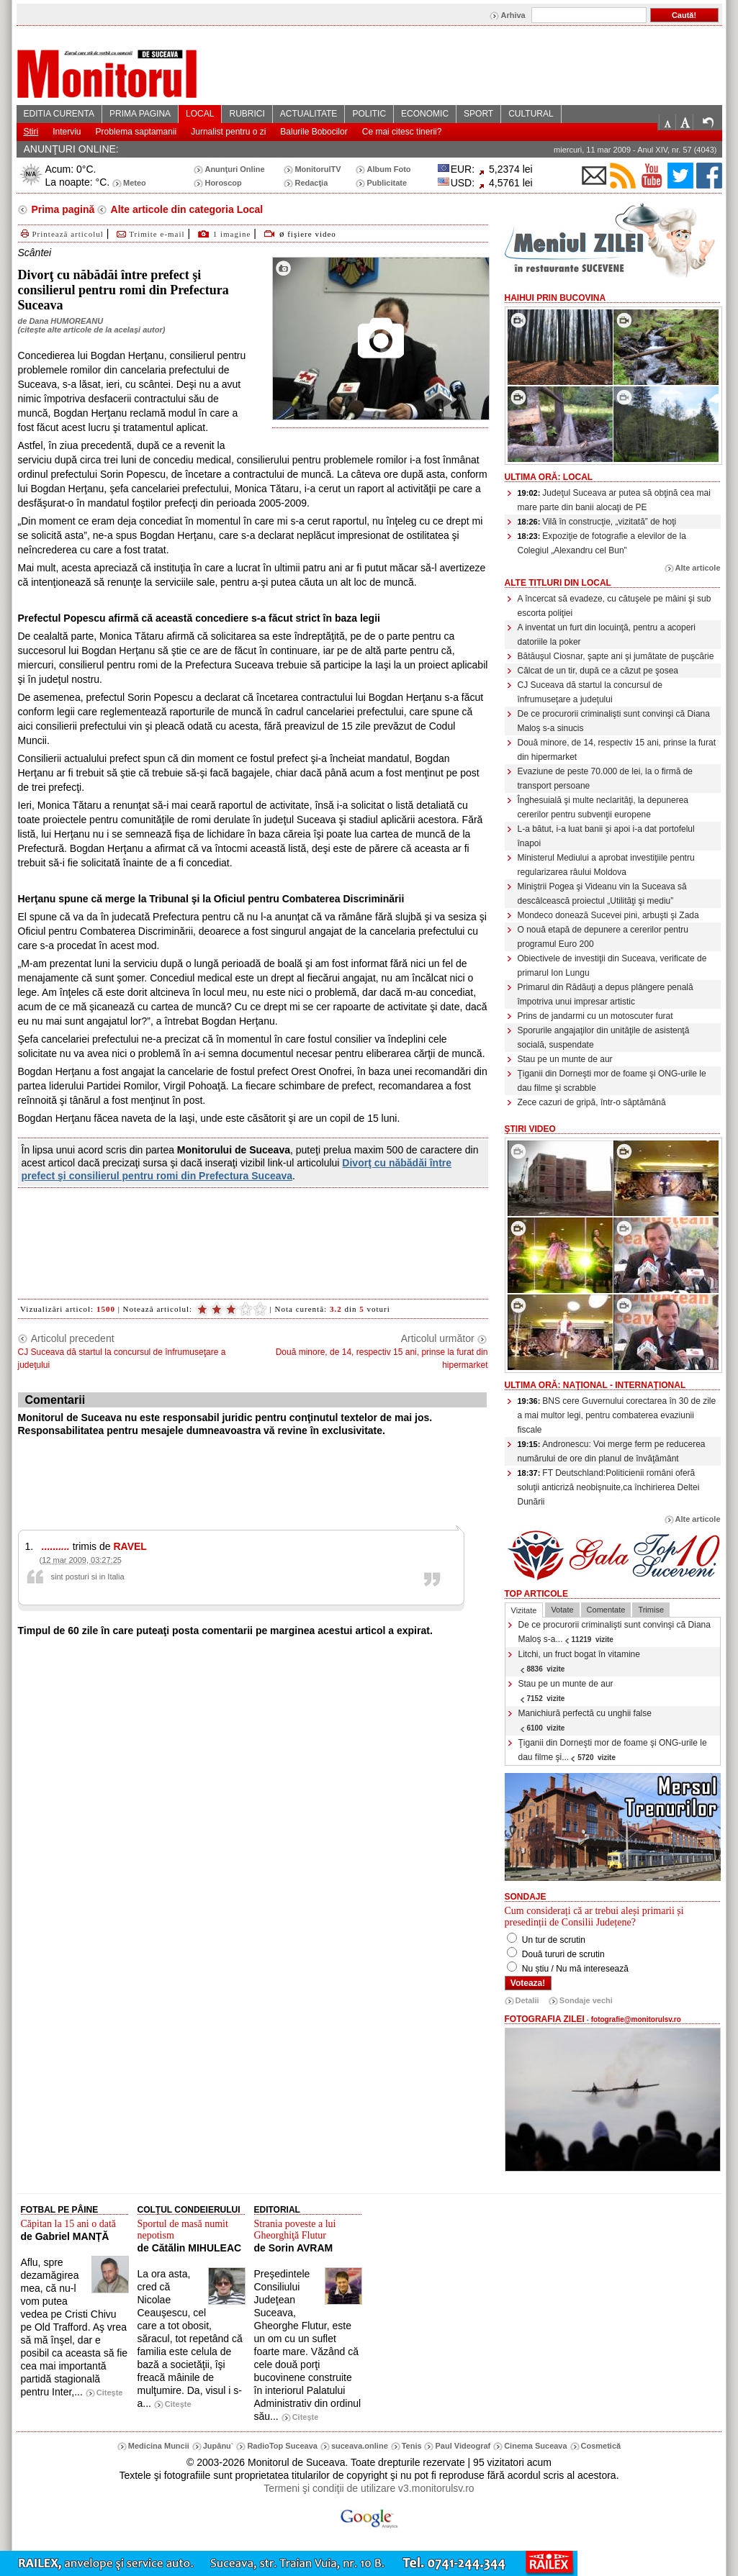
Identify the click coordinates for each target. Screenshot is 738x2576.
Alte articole (698, 567)
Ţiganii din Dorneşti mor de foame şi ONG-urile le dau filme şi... (612, 1750)
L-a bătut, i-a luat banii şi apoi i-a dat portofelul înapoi (606, 836)
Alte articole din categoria (185, 209)
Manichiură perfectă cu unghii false (585, 1720)
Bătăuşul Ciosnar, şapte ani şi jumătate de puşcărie (616, 656)
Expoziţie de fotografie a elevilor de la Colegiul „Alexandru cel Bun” (602, 543)
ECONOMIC (425, 114)
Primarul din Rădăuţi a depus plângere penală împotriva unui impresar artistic (605, 994)
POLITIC (369, 114)
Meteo (134, 182)
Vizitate (524, 1610)
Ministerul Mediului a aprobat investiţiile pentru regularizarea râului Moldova (606, 865)
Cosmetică (601, 2445)
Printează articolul (61, 234)
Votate (562, 1609)
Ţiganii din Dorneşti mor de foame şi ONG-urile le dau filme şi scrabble (612, 1081)
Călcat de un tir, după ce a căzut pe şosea (598, 671)
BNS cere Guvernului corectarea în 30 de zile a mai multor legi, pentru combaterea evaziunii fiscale (617, 1415)
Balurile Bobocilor (313, 132)
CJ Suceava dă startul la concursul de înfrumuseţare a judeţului (590, 692)
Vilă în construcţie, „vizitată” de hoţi (597, 522)
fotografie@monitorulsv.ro (636, 2019)
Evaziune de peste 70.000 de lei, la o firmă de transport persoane (605, 778)
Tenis (412, 2445)
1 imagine (232, 234)
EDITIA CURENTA (59, 114)
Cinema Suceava (535, 2445)
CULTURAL (530, 114)
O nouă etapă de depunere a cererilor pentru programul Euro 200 (603, 937)
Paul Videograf (462, 2445)
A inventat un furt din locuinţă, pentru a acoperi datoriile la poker (607, 634)
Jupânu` (218, 2445)
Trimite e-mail (149, 234)
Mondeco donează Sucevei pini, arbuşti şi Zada (608, 915)
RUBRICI (246, 114)
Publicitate (386, 182)
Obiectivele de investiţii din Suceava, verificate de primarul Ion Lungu (612, 965)
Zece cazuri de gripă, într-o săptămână (592, 1102)
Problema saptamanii (136, 132)
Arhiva (512, 15)
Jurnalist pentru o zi (228, 132)
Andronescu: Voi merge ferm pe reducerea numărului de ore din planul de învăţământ (612, 1451)
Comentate (606, 1609)
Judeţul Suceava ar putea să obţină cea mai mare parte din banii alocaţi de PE (614, 500)
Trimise (651, 1609)
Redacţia (311, 182)
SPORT (478, 114)
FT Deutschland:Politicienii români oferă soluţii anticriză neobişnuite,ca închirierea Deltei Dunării (609, 1487)
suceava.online (359, 2445)
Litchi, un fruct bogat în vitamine (579, 1661)
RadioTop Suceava (282, 2445)
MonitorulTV (317, 169)
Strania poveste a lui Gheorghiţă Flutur (295, 2229)
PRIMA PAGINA (140, 114)
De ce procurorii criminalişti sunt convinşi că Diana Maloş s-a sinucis (614, 721)
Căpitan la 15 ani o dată (69, 2223)
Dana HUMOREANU (66, 321)
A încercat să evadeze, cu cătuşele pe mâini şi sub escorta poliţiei (614, 606)
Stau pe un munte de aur (565, 1059)
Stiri (31, 132)
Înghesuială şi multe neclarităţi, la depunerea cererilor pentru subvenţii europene (603, 807)
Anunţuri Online (234, 169)
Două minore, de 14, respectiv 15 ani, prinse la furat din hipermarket (617, 750)
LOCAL (200, 114)
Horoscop (222, 182)
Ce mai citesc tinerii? (402, 132)
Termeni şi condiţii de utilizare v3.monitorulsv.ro (369, 2488)
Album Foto (388, 169)
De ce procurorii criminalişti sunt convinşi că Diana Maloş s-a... (614, 1632)
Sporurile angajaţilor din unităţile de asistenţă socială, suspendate (604, 1037)
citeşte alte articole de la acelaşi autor (91, 329)
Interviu (67, 132)
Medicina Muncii (158, 2445)
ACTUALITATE (309, 114)
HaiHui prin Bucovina (555, 298)
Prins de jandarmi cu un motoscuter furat (595, 1016)
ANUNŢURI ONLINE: (71, 149)
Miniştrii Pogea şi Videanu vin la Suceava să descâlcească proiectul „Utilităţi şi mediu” (602, 893)
